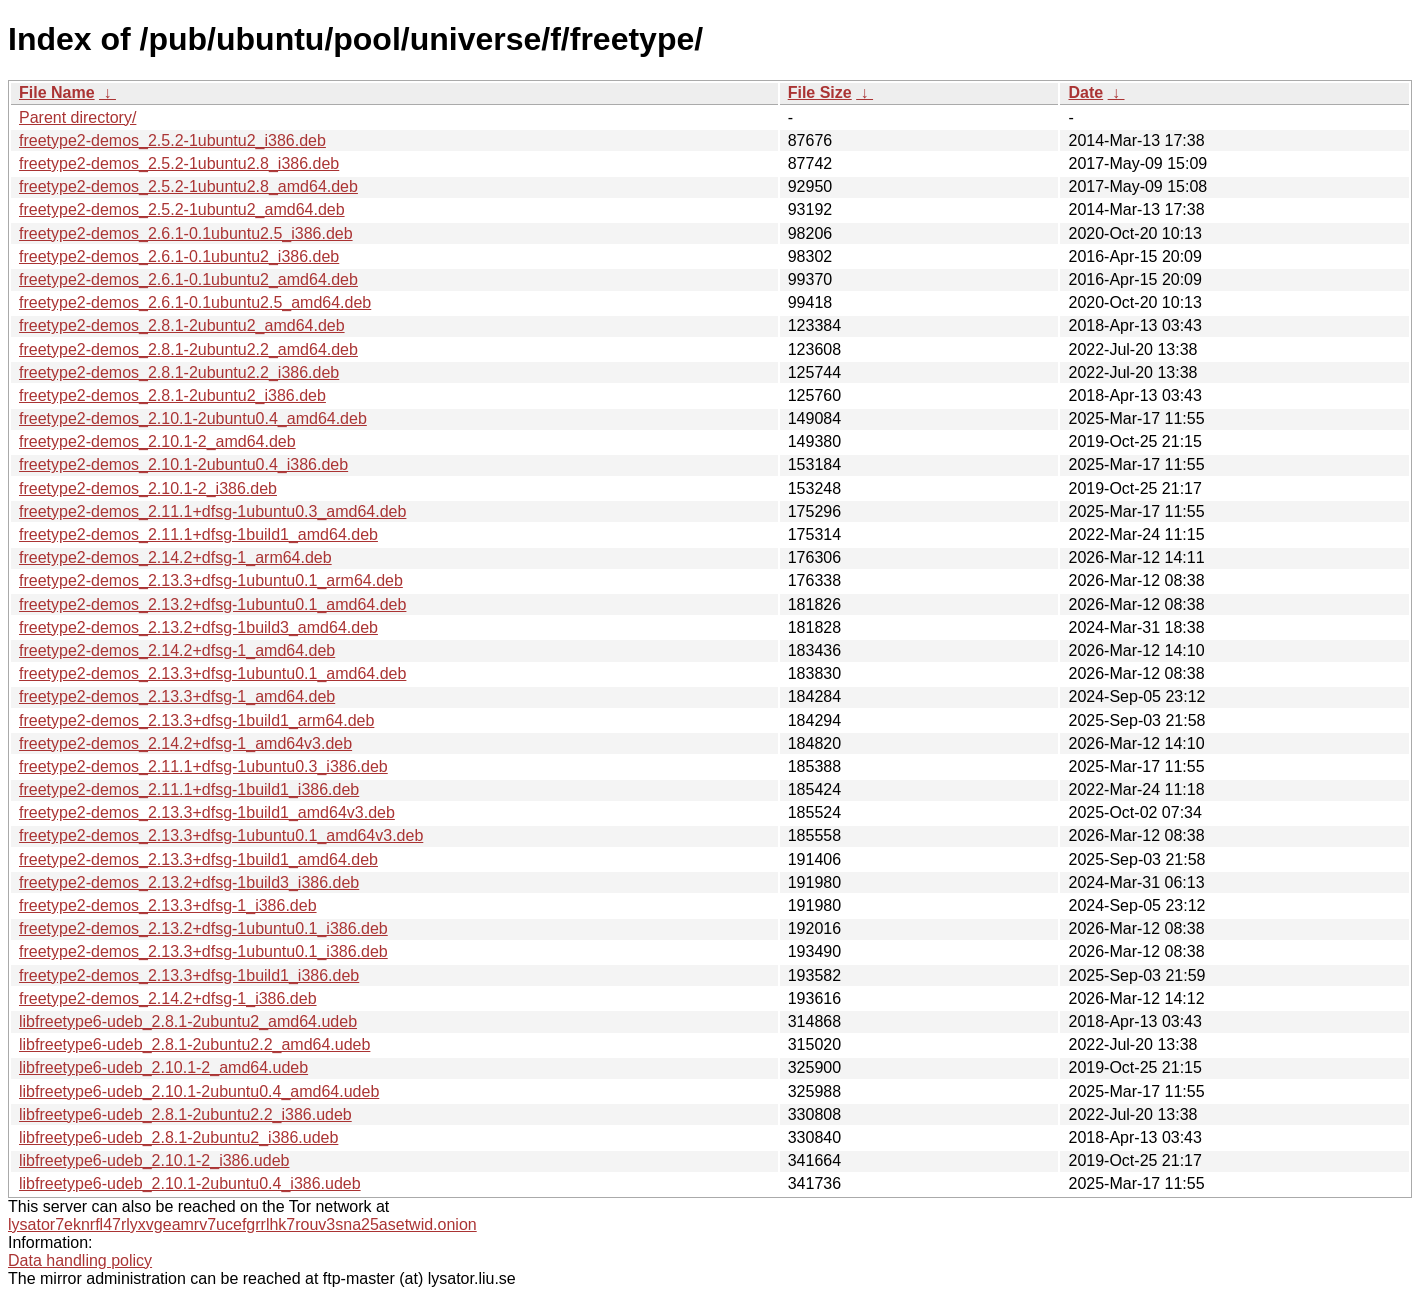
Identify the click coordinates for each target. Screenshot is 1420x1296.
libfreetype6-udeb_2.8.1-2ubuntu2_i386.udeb (178, 1137)
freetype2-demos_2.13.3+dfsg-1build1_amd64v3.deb (207, 812)
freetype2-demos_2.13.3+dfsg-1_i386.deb (168, 905)
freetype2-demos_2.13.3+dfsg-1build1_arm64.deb (196, 720)
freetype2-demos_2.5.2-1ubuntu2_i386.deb (172, 140)
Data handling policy (80, 1260)
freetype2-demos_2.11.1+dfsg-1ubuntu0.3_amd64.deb (212, 511)
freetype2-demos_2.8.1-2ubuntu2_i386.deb (172, 395)
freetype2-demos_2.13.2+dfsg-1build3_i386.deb (189, 882)
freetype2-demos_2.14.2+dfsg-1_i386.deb (168, 998)
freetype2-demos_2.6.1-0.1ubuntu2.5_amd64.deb (195, 302)
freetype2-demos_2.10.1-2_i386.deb (148, 488)
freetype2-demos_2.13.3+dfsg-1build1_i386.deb (189, 975)
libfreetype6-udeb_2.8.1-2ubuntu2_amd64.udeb (188, 1021)
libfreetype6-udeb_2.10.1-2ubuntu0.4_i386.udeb (190, 1183)
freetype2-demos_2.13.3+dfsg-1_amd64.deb (177, 696)
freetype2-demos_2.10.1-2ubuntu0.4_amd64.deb (193, 418)
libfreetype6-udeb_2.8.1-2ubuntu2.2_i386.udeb (185, 1114)
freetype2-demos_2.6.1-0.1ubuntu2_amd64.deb (188, 279)
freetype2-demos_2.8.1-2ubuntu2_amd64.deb (182, 325)
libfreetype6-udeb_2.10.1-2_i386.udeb (154, 1160)
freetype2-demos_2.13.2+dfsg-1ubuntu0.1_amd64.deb (212, 604)
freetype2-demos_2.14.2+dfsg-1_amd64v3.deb (185, 743)
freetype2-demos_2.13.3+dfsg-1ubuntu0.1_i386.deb (203, 951)
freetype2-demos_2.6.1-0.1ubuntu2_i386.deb (179, 256)
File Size (820, 92)
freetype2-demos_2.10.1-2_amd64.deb (157, 441)
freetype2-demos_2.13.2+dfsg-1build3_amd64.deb (198, 627)
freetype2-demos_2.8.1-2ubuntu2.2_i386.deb (179, 372)
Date (1085, 92)
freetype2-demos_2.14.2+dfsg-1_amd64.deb (177, 650)
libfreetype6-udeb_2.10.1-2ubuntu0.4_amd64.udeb (199, 1091)
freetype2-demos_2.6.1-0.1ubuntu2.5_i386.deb (186, 233)
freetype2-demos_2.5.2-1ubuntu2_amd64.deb (182, 209)
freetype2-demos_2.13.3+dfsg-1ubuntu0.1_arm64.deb (211, 580)
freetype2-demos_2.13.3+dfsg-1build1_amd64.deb (198, 859)
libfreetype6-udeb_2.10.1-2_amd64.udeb (163, 1067)
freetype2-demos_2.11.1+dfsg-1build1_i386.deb (189, 789)
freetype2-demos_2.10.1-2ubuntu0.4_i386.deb (183, 464)
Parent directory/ (77, 117)
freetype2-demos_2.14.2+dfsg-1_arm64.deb (175, 557)
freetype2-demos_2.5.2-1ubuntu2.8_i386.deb (179, 163)
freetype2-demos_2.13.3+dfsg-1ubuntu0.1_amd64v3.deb (221, 835)
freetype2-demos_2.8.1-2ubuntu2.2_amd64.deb (188, 349)
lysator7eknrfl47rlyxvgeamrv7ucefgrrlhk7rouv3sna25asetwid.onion (242, 1224)
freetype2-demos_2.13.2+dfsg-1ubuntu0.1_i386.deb (203, 928)
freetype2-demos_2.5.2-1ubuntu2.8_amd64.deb (188, 186)
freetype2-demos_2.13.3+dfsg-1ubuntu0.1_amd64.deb (212, 673)
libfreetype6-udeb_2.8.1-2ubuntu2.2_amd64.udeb (194, 1044)
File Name (57, 92)
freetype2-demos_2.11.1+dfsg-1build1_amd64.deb (198, 534)
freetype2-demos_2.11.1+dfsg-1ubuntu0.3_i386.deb (203, 766)
